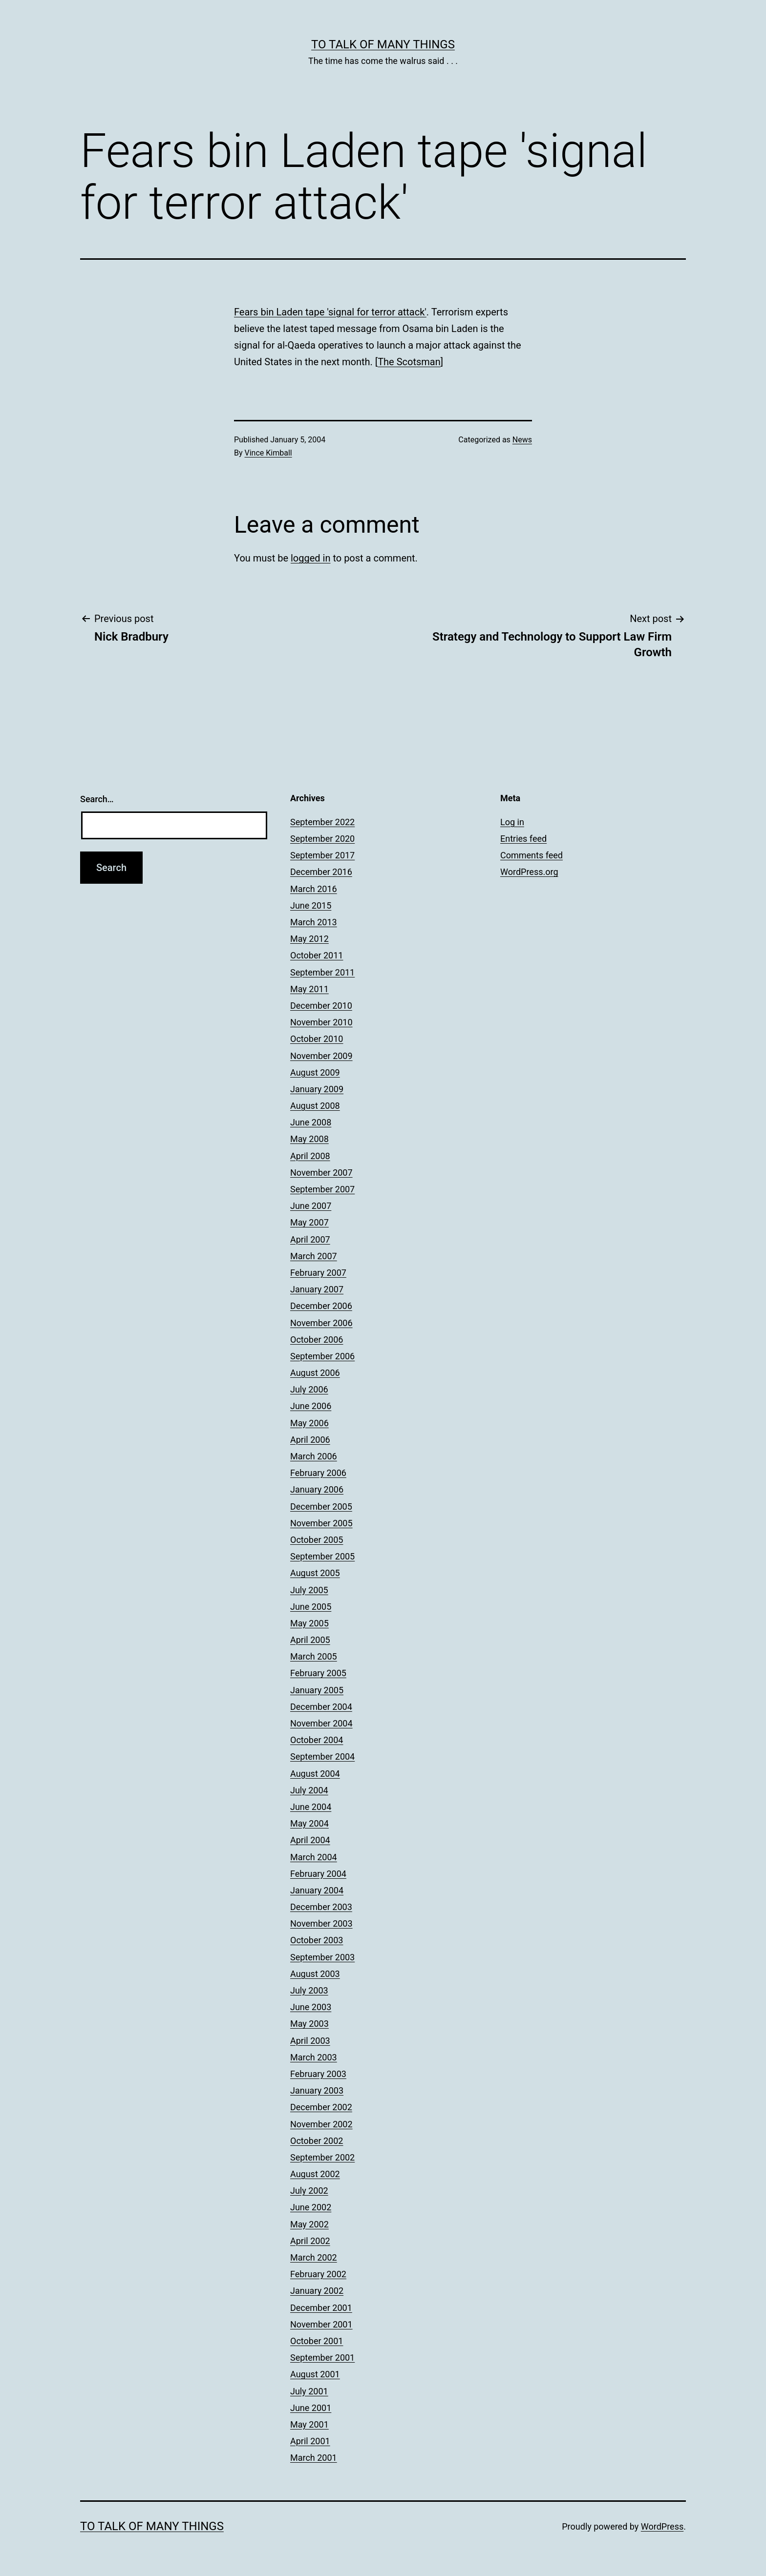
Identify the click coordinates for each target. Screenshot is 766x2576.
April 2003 (310, 2041)
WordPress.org (529, 872)
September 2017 (322, 855)
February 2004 (318, 1874)
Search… (97, 799)
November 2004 (321, 1723)
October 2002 (316, 2141)
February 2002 (318, 2274)
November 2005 (321, 1523)
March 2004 (313, 1857)
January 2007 (316, 1289)
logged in (310, 558)
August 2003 (315, 1974)
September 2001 (322, 2357)
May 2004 (309, 1823)
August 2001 (315, 2374)
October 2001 (316, 2341)
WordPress (662, 2526)
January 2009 (316, 1089)
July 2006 (309, 1389)
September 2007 (322, 1189)
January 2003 (316, 2090)
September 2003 (322, 1957)
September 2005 (322, 1556)
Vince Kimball (268, 452)
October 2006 (316, 1339)
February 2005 (318, 1673)
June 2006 (310, 1406)
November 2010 (321, 1022)
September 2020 (322, 838)
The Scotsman (409, 362)
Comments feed (531, 855)
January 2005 (316, 1690)
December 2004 (321, 1707)
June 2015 (310, 905)
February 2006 (318, 1473)
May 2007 (309, 1222)
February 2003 (318, 2074)
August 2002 (315, 2174)
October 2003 (316, 1940)
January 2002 (316, 2290)
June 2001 (310, 2408)
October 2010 (316, 1039)
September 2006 (322, 1356)
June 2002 (310, 2207)
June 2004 (310, 1807)
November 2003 (321, 1923)
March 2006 (313, 1456)
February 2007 (318, 1272)
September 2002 (322, 2157)
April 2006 (310, 1439)
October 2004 (316, 1740)
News (522, 439)
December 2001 (321, 2308)
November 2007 (321, 1172)
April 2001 (310, 2441)
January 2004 (316, 1890)
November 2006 (321, 1323)
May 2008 (309, 1139)
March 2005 (313, 1656)
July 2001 (309, 2391)
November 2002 (321, 2124)
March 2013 (313, 922)
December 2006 (321, 1306)
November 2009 (321, 1056)
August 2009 (315, 1072)
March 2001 (313, 2457)
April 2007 (310, 1239)
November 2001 (321, 2324)
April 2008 (310, 1156)
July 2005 (309, 1590)
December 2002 (321, 2107)
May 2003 (309, 2023)
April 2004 (310, 1840)
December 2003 (321, 1907)
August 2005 (315, 1573)
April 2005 (310, 1640)
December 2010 (321, 1005)
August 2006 (315, 1373)
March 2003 (313, 2057)
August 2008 (315, 1106)
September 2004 (322, 1756)
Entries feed (523, 838)
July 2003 (309, 1990)
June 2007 (310, 1206)
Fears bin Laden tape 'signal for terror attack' (330, 312)
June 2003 (310, 2007)
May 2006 (309, 1423)
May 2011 (309, 989)
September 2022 (322, 822)
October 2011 (316, 955)
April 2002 (310, 2241)
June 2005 (310, 1606)
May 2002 (309, 2224)
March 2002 (313, 2257)
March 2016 (313, 889)
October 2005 (316, 1540)
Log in (512, 822)
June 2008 (310, 1122)
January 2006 (316, 1489)
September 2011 (322, 972)
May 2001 (309, 2424)
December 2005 (321, 1506)
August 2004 (315, 1773)
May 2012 (309, 939)
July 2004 (309, 1790)
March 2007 (313, 1256)
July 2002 (309, 2190)
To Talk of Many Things (383, 44)
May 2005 (309, 1623)
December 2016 (321, 872)
